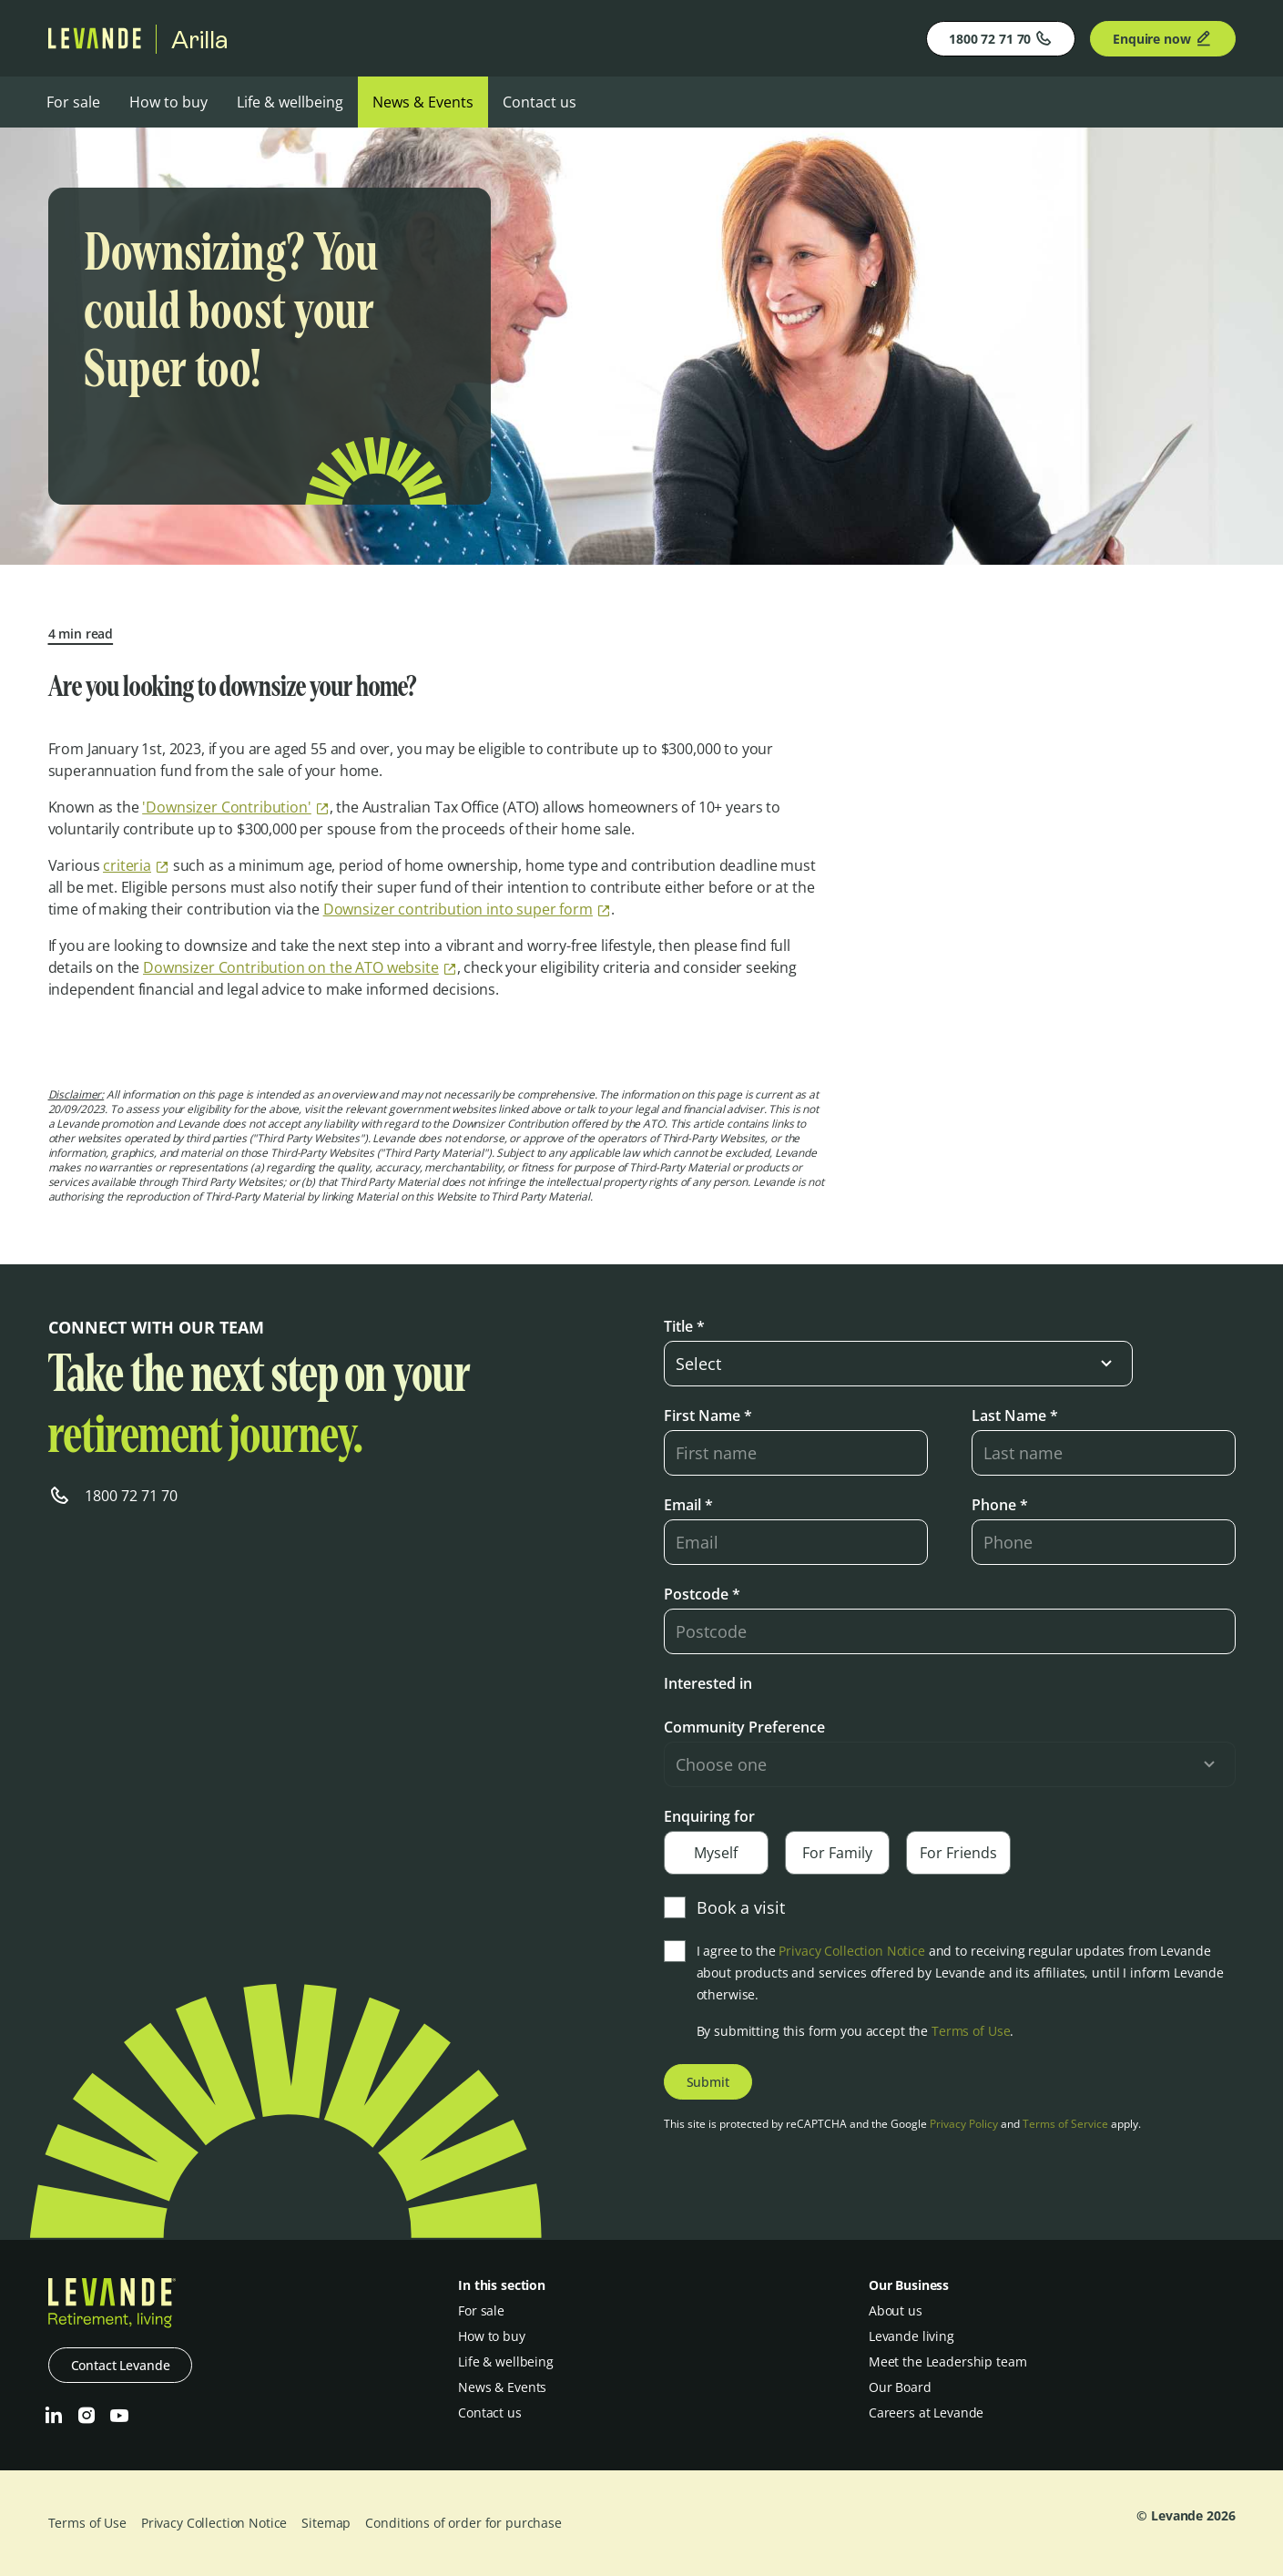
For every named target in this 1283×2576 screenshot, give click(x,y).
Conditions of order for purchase (463, 2522)
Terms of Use (971, 2030)
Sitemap (326, 2522)
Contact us (539, 102)
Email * (688, 1505)
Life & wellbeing (290, 102)
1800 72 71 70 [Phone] (1001, 38)
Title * (684, 1326)
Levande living (911, 2336)
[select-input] (898, 1363)
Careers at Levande (926, 2412)
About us (895, 2310)
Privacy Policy (964, 2123)
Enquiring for (709, 1816)
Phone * (1000, 1505)
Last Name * (1015, 1415)
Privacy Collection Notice (852, 1950)
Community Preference (744, 1727)
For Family (837, 1853)
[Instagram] (86, 2415)
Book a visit (724, 1907)
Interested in (708, 1683)
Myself (716, 1853)
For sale (73, 102)
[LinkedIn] (53, 2415)
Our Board (900, 2387)
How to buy (168, 102)
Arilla (200, 39)
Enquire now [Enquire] (1162, 38)
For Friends (958, 1853)
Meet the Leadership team (948, 2361)
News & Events (422, 102)
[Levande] (94, 44)
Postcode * (702, 1594)
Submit (708, 2081)
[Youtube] (119, 2415)
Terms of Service (1065, 2123)
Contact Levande (120, 2365)
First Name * (708, 1415)
